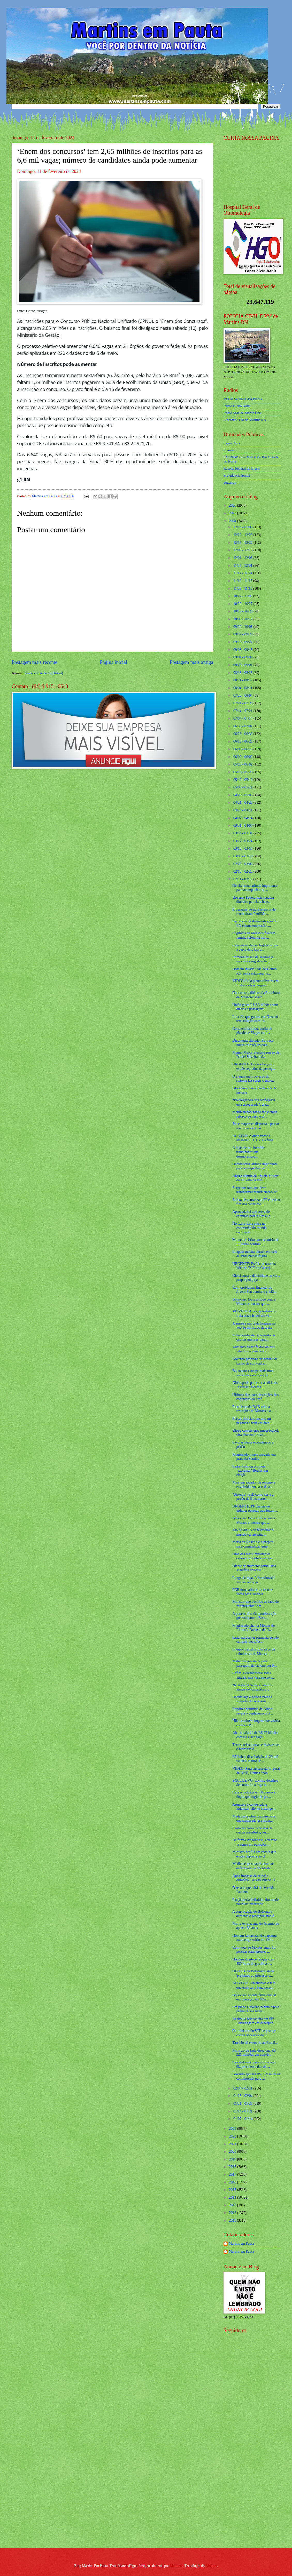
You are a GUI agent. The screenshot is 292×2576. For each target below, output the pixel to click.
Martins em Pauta (241, 2243)
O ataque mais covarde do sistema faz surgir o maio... (253, 1078)
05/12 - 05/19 (243, 780)
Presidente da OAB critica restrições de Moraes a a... (252, 1409)
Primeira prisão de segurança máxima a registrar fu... (253, 959)
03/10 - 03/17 (243, 848)
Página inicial (113, 662)
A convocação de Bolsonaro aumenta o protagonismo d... (254, 1914)
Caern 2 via (232, 443)
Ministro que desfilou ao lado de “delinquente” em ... (255, 1604)
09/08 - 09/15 (243, 650)
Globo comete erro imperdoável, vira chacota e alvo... (255, 1433)
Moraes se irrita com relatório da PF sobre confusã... (255, 1242)
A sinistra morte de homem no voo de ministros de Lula (253, 1325)
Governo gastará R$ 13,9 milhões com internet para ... (256, 2076)
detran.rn (230, 482)
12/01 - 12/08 (243, 558)
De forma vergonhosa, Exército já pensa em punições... (254, 1842)
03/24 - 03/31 (243, 833)
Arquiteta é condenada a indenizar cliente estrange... (253, 1807)
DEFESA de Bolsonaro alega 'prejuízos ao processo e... (253, 1973)
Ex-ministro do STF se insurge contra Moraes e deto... (254, 2033)
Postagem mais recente (34, 662)
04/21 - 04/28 (243, 802)
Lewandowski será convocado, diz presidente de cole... (254, 2064)
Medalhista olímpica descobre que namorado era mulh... (253, 1818)
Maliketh (176, 2566)
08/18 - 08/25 (243, 673)
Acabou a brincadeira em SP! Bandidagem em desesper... (253, 2021)
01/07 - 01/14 (243, 2119)
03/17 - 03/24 (243, 841)
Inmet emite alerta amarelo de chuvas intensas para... (253, 1337)
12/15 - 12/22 (243, 543)
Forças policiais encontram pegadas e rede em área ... (252, 1421)
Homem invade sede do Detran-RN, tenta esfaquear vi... (255, 971)
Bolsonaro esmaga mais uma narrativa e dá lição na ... (252, 1373)
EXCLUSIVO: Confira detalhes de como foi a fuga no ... (255, 1783)
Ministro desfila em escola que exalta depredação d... (254, 1854)
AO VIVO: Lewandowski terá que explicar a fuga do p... (253, 1985)
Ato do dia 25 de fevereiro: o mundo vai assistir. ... (252, 1532)
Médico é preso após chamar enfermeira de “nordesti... (252, 1866)
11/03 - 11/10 (243, 589)
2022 (233, 2136)
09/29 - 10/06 (243, 627)
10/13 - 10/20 (243, 611)
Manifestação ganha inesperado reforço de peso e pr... (254, 1114)
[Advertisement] (247, 2461)
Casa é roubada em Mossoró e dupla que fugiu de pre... (253, 1794)
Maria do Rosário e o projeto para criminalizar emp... (252, 1544)
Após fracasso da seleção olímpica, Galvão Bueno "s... (254, 1878)
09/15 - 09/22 (243, 642)
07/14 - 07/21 (243, 711)
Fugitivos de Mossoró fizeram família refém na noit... (253, 935)
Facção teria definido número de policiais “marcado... (255, 1902)
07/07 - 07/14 (243, 718)
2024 (233, 521)
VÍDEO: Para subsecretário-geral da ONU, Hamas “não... (256, 1771)
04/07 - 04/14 (243, 818)
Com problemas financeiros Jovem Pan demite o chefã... (254, 1290)
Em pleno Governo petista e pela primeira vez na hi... (255, 2009)
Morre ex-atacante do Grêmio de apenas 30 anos (255, 1925)
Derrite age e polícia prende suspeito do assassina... (252, 1699)
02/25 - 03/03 (243, 864)
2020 (233, 2152)
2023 (233, 2129)
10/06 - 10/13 (243, 619)
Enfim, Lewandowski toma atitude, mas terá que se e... (253, 1675)
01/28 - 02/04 (243, 2096)
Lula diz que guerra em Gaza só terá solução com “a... (255, 1019)
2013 (233, 2205)
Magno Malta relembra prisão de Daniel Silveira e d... (255, 1054)
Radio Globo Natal (237, 406)
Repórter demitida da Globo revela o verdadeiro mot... (252, 1711)
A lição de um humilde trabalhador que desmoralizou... (248, 1152)
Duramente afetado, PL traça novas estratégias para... (252, 1043)
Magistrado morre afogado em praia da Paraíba (253, 1457)
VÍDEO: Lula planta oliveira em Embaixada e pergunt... (255, 983)
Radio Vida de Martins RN (243, 413)
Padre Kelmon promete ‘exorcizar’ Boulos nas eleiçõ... (250, 1470)
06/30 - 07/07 (243, 726)
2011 (233, 2220)
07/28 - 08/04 (243, 695)
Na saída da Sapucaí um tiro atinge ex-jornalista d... (252, 1687)
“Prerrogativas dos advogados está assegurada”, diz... (253, 1102)
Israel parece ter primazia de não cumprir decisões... (255, 1640)
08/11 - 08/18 (243, 680)
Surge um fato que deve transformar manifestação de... (255, 1190)
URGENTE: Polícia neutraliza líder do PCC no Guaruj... (254, 1266)
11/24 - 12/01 (243, 566)
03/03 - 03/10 (243, 856)
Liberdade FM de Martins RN (245, 420)
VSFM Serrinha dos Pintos (243, 399)
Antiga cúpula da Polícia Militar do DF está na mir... (255, 1178)
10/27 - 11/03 (243, 596)
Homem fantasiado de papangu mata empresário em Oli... (254, 1938)
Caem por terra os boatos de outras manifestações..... (252, 1830)
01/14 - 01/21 (243, 2111)
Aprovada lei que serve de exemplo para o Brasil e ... (253, 1214)
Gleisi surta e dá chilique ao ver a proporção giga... (256, 1278)
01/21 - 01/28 (243, 2104)
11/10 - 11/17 (243, 581)
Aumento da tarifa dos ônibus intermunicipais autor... (253, 1349)
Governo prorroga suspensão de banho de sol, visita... (255, 1361)
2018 (233, 2167)
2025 (233, 513)
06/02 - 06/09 (243, 757)
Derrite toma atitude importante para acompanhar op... (254, 888)
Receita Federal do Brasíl (242, 468)
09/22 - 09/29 (243, 634)
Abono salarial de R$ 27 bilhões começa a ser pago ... (255, 1735)
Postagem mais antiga (191, 662)
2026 (233, 505)
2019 (233, 2159)
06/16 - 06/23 (243, 741)
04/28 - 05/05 (243, 795)
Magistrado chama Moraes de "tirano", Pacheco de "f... (253, 1628)
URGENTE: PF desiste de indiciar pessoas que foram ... (255, 1508)
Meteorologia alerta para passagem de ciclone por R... (254, 1663)
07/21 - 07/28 (243, 703)
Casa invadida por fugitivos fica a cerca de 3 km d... (255, 947)
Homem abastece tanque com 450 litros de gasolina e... (253, 1961)
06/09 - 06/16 (243, 749)
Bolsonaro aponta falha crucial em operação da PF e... (254, 1997)
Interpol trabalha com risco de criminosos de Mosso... (253, 1651)
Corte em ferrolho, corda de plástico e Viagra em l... (252, 1031)
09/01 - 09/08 (243, 657)
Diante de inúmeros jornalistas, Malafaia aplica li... (254, 1568)
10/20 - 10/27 (243, 604)
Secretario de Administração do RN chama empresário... (254, 923)
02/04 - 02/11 (243, 2088)
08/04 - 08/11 (243, 688)
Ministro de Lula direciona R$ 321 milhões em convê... (253, 2052)
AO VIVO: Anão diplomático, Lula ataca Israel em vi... (253, 1313)
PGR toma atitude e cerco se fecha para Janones (252, 1592)
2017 (233, 2174)
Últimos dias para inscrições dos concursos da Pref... (255, 1397)
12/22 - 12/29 (243, 535)
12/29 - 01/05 (243, 527)
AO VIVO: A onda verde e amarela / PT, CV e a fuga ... (254, 1138)
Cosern (229, 450)
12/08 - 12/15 (243, 550)
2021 (233, 2144)
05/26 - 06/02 (243, 764)
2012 (233, 2213)
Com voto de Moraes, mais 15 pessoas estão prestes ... (253, 1949)
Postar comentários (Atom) (43, 673)
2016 (233, 2182)
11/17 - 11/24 (243, 573)
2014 (233, 2197)
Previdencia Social (237, 475)
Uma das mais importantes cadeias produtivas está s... (253, 1556)
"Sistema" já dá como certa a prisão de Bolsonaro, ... (252, 1497)
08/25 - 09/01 (243, 665)
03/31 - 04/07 (243, 825)
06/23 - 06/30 (243, 734)
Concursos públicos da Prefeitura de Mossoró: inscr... (256, 995)
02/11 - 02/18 (243, 879)
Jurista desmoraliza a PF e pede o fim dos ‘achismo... (256, 1202)
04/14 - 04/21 (243, 810)
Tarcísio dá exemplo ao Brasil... (255, 2043)
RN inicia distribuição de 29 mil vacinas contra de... (255, 1759)
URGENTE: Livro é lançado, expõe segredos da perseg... (253, 1066)
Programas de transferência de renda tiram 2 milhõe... (253, 911)
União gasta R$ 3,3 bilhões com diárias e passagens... (255, 1007)
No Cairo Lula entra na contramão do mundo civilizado (249, 1228)
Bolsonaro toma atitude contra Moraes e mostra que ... (253, 1301)
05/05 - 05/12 (243, 787)
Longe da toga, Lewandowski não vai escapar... (253, 1580)
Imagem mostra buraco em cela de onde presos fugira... (254, 1254)
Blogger (211, 2566)
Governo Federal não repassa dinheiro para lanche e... (253, 900)
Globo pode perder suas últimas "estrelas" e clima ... (255, 1385)
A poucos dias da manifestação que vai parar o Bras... (254, 1616)
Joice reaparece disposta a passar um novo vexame (255, 1126)
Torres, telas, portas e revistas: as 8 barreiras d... (255, 1747)
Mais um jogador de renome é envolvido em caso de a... (253, 1484)
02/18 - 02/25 (243, 871)
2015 (233, 2190)
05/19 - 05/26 (243, 772)
